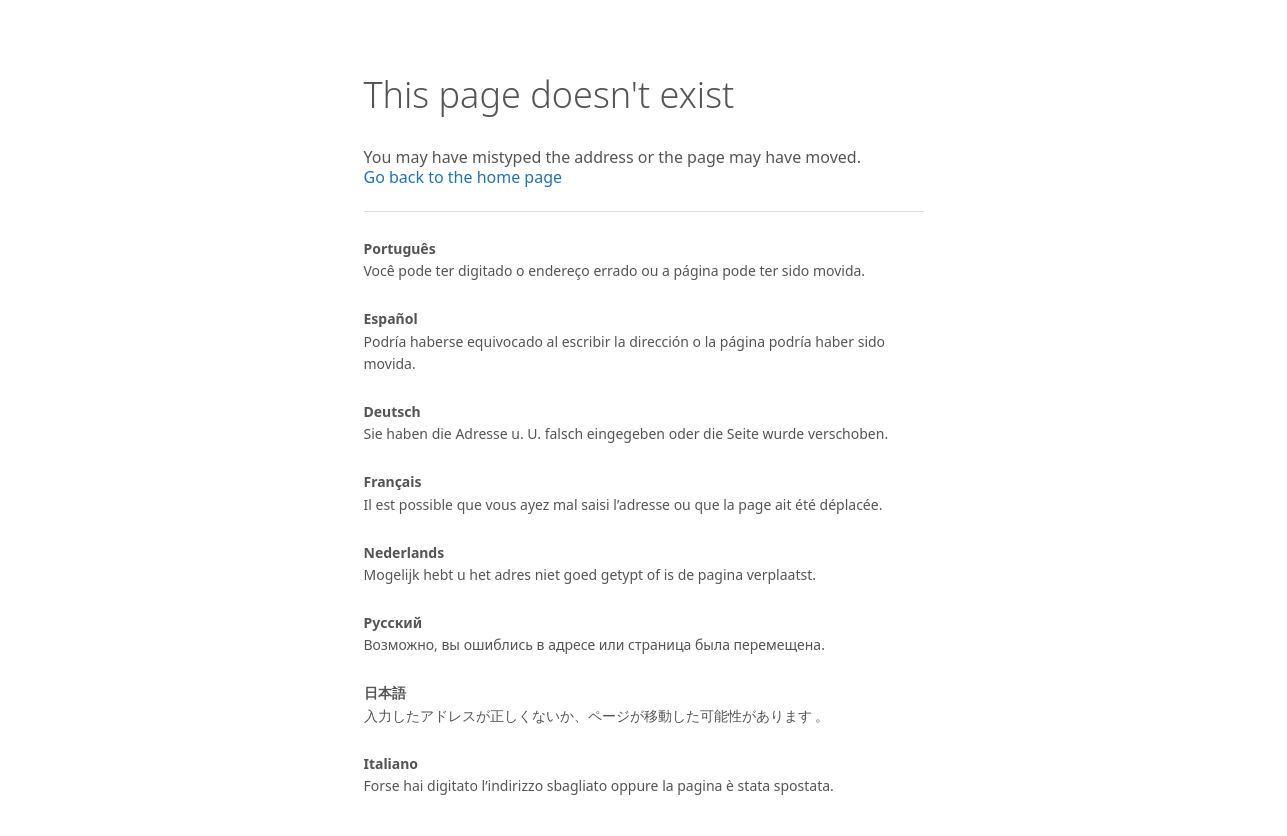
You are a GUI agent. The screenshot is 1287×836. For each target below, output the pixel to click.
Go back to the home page (463, 177)
